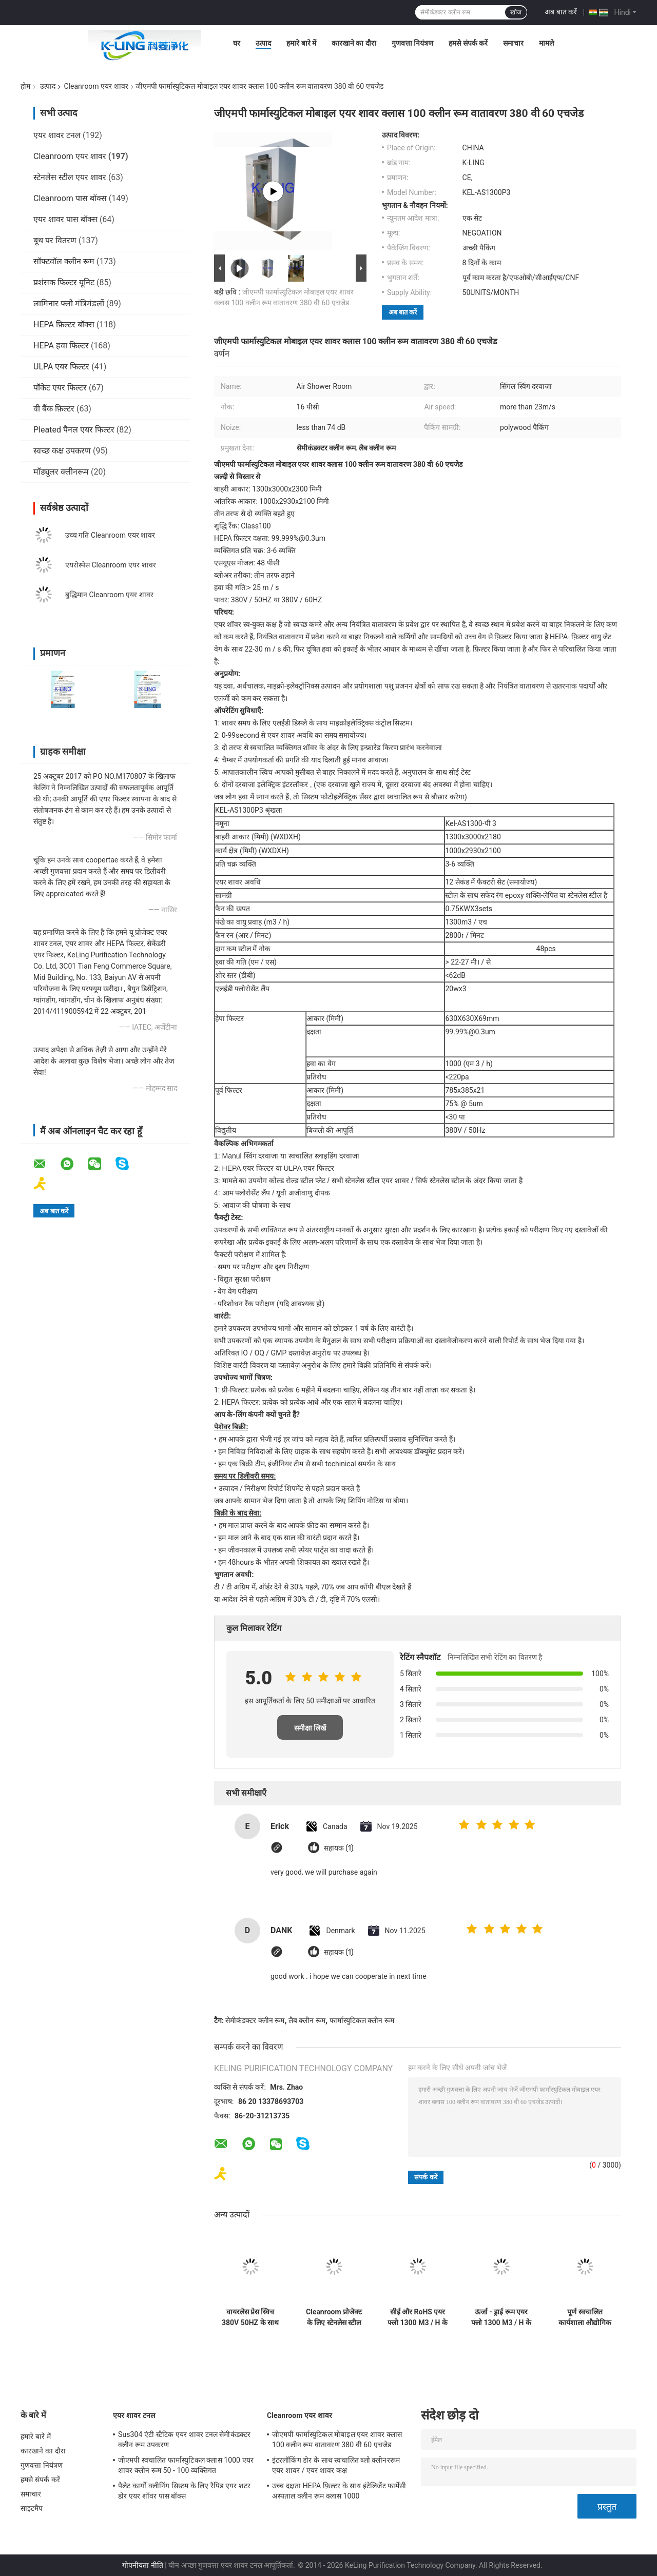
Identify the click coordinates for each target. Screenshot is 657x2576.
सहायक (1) (338, 1848)
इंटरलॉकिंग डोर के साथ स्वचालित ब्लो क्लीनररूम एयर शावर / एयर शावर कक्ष (336, 2465)
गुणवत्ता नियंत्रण (412, 43)
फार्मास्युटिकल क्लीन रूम (362, 2020)
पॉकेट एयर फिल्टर (60, 387)
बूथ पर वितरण (54, 240)
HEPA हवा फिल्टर (61, 345)
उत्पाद (263, 43)
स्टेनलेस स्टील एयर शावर (69, 177)
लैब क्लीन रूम (306, 2020)
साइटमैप (32, 2508)
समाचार (513, 43)
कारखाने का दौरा (354, 43)
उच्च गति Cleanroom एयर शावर (110, 535)
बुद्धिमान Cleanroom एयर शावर (109, 595)
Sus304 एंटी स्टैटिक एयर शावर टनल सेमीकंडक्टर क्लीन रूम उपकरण (184, 2439)
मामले (546, 43)
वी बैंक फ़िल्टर (53, 409)
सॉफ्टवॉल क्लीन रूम (63, 261)
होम (25, 86)
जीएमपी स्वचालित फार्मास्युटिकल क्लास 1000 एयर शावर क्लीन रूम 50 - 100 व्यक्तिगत (186, 2465)
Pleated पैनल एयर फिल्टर (73, 430)
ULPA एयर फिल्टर (61, 366)
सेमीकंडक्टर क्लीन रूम (254, 2020)
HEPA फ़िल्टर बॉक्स (63, 324)
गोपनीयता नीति (142, 2565)
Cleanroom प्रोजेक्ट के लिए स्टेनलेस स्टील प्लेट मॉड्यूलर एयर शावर (334, 2317)
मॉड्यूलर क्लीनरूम (61, 472)
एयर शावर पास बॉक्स (65, 219)
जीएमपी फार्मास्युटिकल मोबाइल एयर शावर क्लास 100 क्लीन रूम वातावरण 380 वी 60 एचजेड (337, 2439)
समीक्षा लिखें (310, 1728)
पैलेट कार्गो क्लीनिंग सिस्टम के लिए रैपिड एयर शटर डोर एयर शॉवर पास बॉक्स (184, 2491)
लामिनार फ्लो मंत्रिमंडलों (68, 303)
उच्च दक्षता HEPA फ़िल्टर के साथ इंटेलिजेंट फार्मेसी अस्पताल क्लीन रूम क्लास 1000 (339, 2491)
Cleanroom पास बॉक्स (70, 198)
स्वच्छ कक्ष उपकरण (62, 451)
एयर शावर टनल (57, 135)
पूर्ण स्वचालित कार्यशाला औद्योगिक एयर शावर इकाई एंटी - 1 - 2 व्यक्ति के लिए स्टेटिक (585, 2317)
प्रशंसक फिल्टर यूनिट (63, 282)
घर (236, 43)
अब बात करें (561, 12)
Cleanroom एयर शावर (96, 86)
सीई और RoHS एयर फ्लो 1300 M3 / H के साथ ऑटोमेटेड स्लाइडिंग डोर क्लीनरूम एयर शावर (418, 2317)
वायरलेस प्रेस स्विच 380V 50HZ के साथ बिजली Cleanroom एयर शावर (250, 2317)
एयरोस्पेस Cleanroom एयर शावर (110, 565)
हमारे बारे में (301, 43)
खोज (515, 12)
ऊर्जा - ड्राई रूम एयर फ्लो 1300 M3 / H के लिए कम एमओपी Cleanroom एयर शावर (501, 2317)
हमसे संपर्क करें (468, 43)
